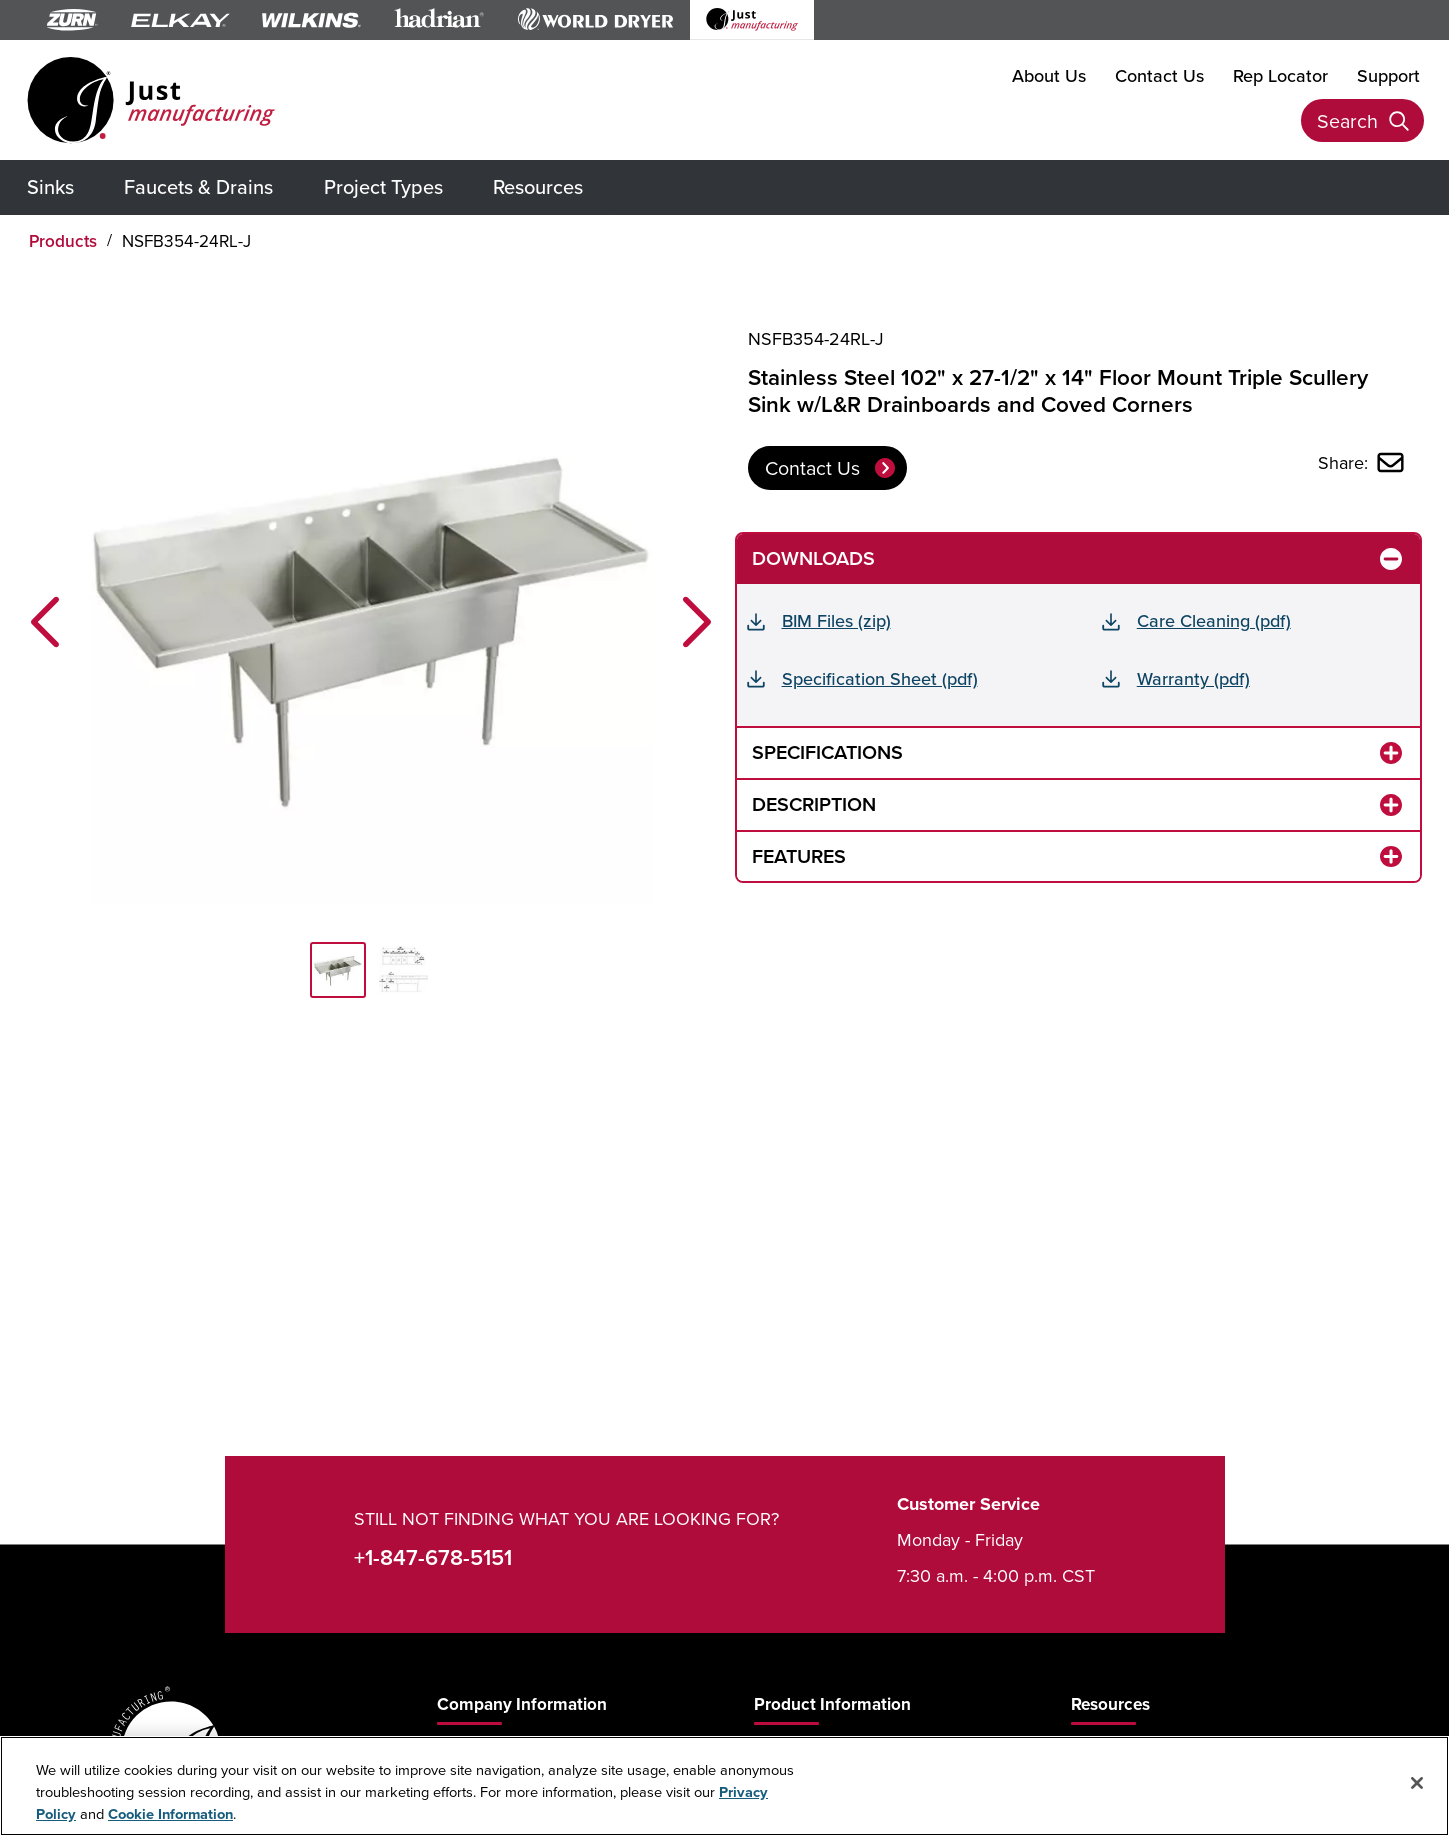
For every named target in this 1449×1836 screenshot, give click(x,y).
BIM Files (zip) (836, 620)
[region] (724, 1786)
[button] (45, 622)
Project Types (383, 186)
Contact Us (1159, 74)
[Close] (1417, 1783)
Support (1388, 74)
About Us (1049, 74)
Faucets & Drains (198, 186)
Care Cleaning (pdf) (1214, 620)
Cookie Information (170, 1813)
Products (63, 241)
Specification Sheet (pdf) (880, 678)
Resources (538, 186)
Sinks (50, 186)
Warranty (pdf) (1193, 678)
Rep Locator (1280, 74)
